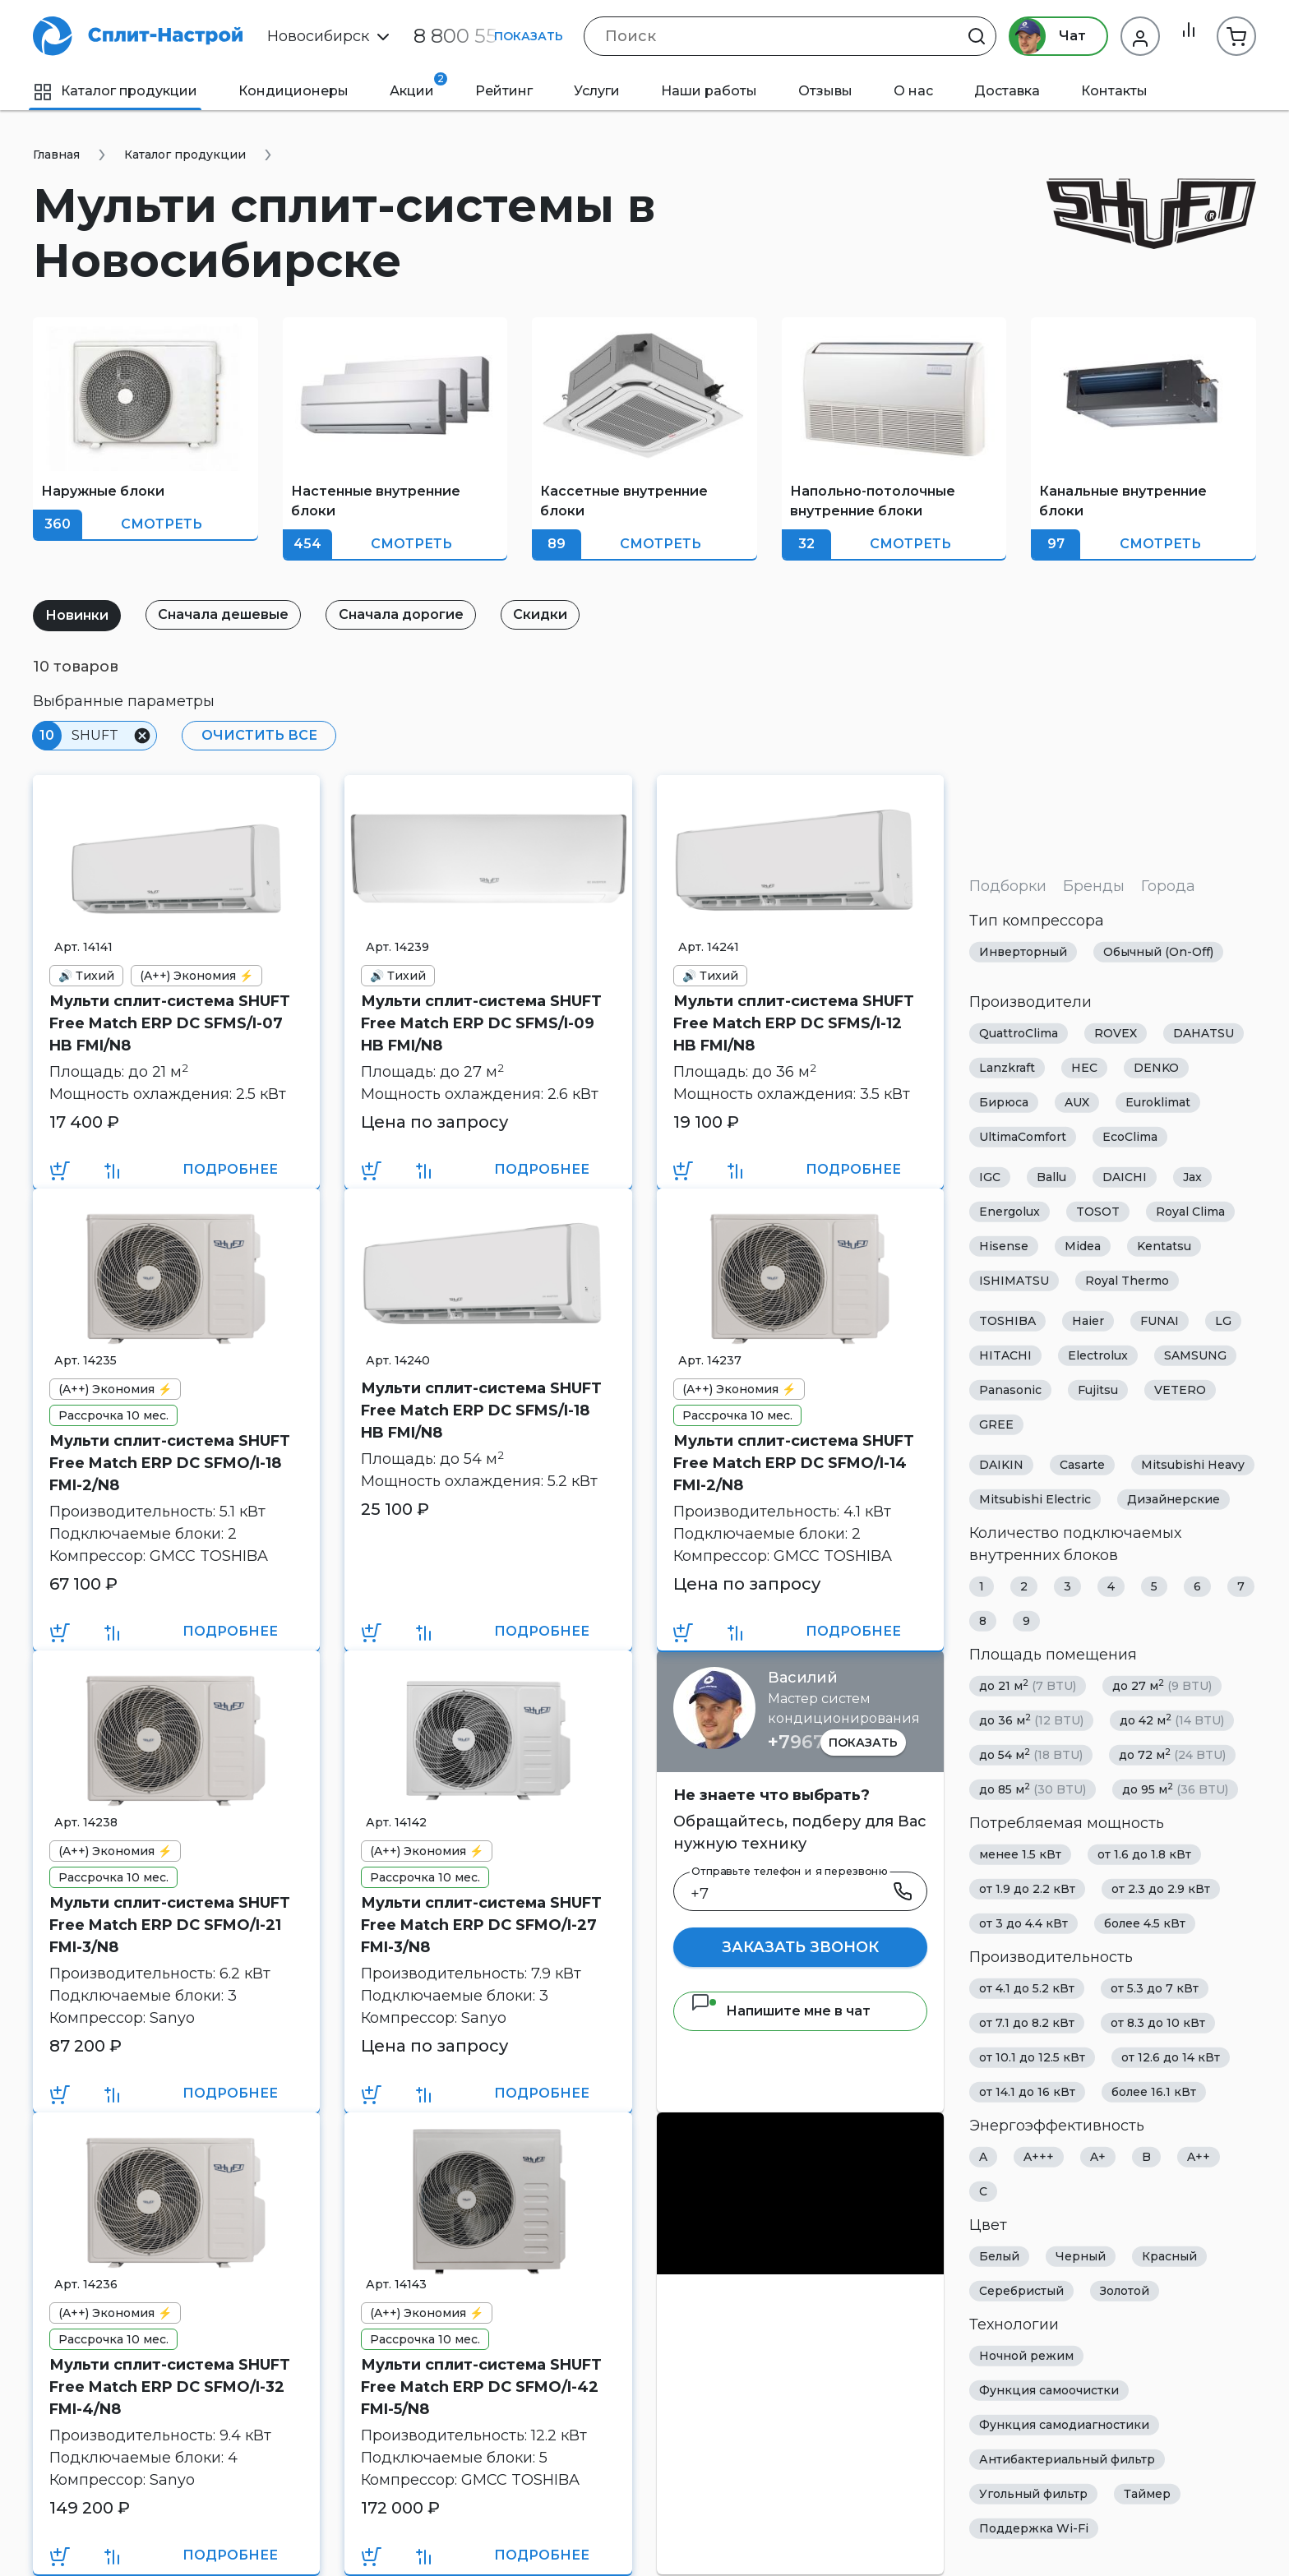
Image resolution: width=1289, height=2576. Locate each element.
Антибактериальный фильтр (1067, 2459)
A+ (1098, 2156)
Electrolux (1098, 1355)
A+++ (1038, 2156)
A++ (1198, 2156)
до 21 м (1027, 1685)
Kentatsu (1164, 1246)
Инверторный (1023, 951)
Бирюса (1003, 1102)
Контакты (1114, 91)
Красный (1169, 2256)
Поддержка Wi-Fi (1033, 2528)
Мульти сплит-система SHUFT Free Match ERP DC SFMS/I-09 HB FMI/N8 (481, 1023)
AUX (1077, 1102)
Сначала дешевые (233, 614)
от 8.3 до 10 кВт (1158, 2022)
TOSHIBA (1007, 1320)
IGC (989, 1177)
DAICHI (1124, 1177)
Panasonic (1010, 1390)
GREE (996, 1424)
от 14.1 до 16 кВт (1027, 2091)
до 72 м (1172, 1754)
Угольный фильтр (1033, 2493)
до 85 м (1032, 1789)
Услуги (597, 91)
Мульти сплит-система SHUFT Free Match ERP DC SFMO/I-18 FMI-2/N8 (169, 1463)
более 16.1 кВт (1153, 2091)
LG (1223, 1320)
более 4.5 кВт (1144, 1923)
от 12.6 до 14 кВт (1170, 2057)
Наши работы (709, 91)
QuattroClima (1018, 1033)
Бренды (1094, 886)
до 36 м (1031, 1720)
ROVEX (1115, 1033)
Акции (418, 85)
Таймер (1147, 2493)
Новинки (80, 615)
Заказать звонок (800, 1947)
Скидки (562, 614)
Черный (1081, 2256)
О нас (913, 91)
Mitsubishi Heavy (1193, 1464)
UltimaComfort (1022, 1136)
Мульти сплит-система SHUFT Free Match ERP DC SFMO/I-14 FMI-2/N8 (793, 1463)
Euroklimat (1157, 1102)
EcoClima (1129, 1136)
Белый (999, 2256)
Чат (1040, 36)
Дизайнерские (1173, 1499)
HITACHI (1005, 1355)
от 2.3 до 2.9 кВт (1160, 1888)
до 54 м (1031, 1754)
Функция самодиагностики (1064, 2424)
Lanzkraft (1007, 1067)
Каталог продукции (115, 91)
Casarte (1082, 1464)
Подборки (1007, 886)
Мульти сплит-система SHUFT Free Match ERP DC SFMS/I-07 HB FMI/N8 (169, 1023)
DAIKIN (1001, 1464)
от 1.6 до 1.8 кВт (1144, 1854)
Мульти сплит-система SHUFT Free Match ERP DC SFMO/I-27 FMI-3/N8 (481, 1925)
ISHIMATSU (1014, 1280)
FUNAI (1159, 1320)
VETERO (1180, 1390)
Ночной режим (1026, 2355)
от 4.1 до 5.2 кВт (1026, 1988)
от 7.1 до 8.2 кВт (1026, 2022)
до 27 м (1162, 1685)
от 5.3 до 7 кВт (1155, 1988)
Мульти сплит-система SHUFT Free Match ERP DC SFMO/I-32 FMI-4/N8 (169, 2387)
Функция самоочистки (1049, 2390)
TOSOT (1098, 1211)
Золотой (1124, 2290)
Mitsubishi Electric (1035, 1499)
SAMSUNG (1195, 1355)
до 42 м (1172, 1720)
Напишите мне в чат (781, 2011)
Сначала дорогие (416, 614)
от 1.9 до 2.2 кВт (1027, 1888)
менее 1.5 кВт (1020, 1854)
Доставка (1007, 91)
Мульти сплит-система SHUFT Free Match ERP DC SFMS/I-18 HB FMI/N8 (481, 1410)
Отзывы (825, 91)
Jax (1192, 1177)
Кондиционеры (293, 91)
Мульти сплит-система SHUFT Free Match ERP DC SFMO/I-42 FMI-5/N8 (481, 2387)
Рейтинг (504, 91)
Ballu (1051, 1177)
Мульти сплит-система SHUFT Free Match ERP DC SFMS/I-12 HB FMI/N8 (793, 1023)
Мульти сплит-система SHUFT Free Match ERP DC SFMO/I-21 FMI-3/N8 (169, 1925)
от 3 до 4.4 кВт (1023, 1923)
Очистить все (255, 735)
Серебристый (1021, 2290)
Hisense (1003, 1246)
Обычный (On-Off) (1158, 951)
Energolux (1009, 1211)
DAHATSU (1203, 1033)
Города (1168, 886)
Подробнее (230, 1169)
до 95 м (1175, 1789)
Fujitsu (1098, 1390)
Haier (1088, 1320)
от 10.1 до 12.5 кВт (1032, 2057)
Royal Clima (1190, 1211)
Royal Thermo (1127, 1280)
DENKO (1156, 1067)
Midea (1083, 1246)
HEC (1084, 1067)
